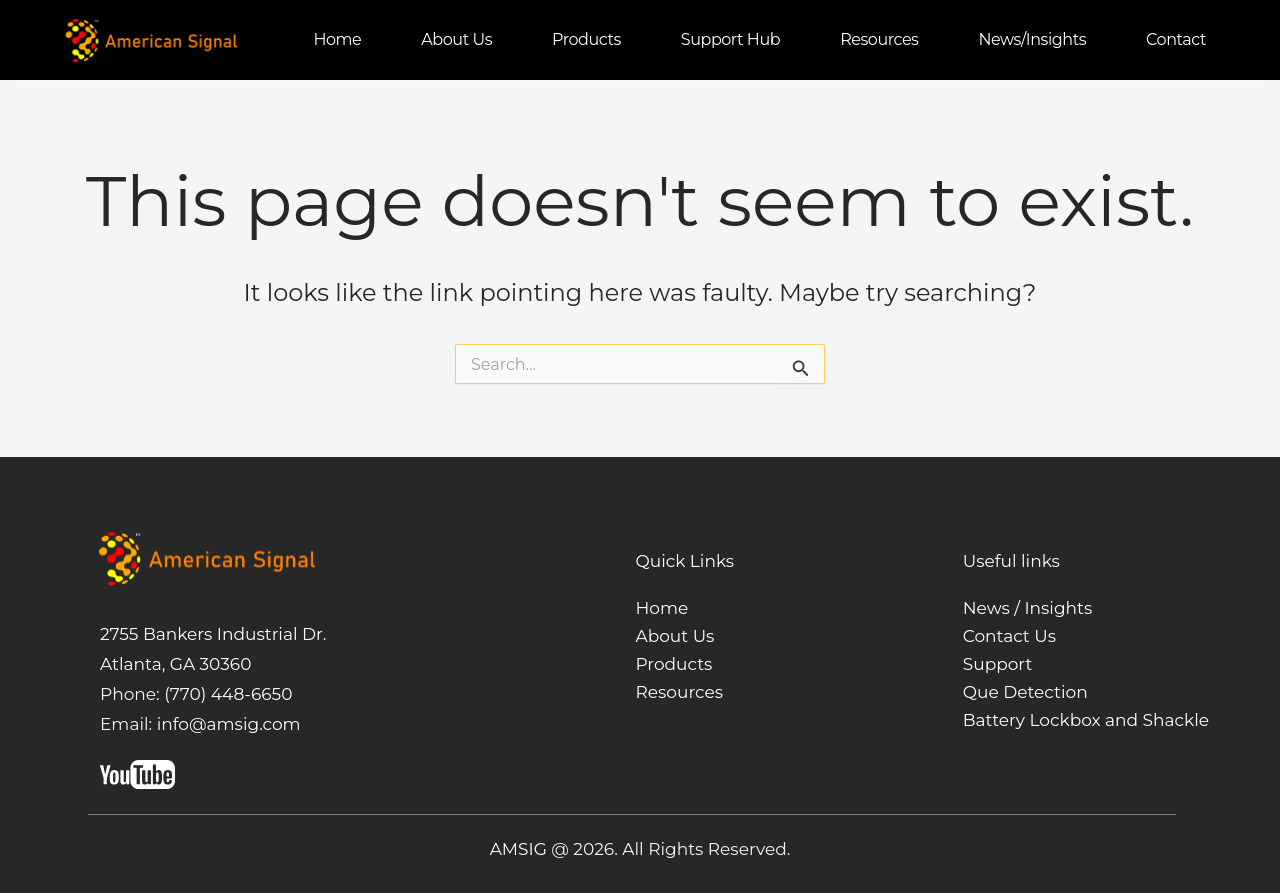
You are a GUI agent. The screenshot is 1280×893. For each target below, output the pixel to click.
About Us (675, 636)
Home (337, 39)
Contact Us (1009, 636)
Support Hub (730, 39)
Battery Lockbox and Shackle (1086, 720)
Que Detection (1025, 692)
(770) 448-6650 (226, 694)
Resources (879, 39)
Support (998, 664)
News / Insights (1028, 608)
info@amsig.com (229, 724)
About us (456, 39)
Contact (1176, 39)
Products (586, 39)
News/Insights (1032, 39)
